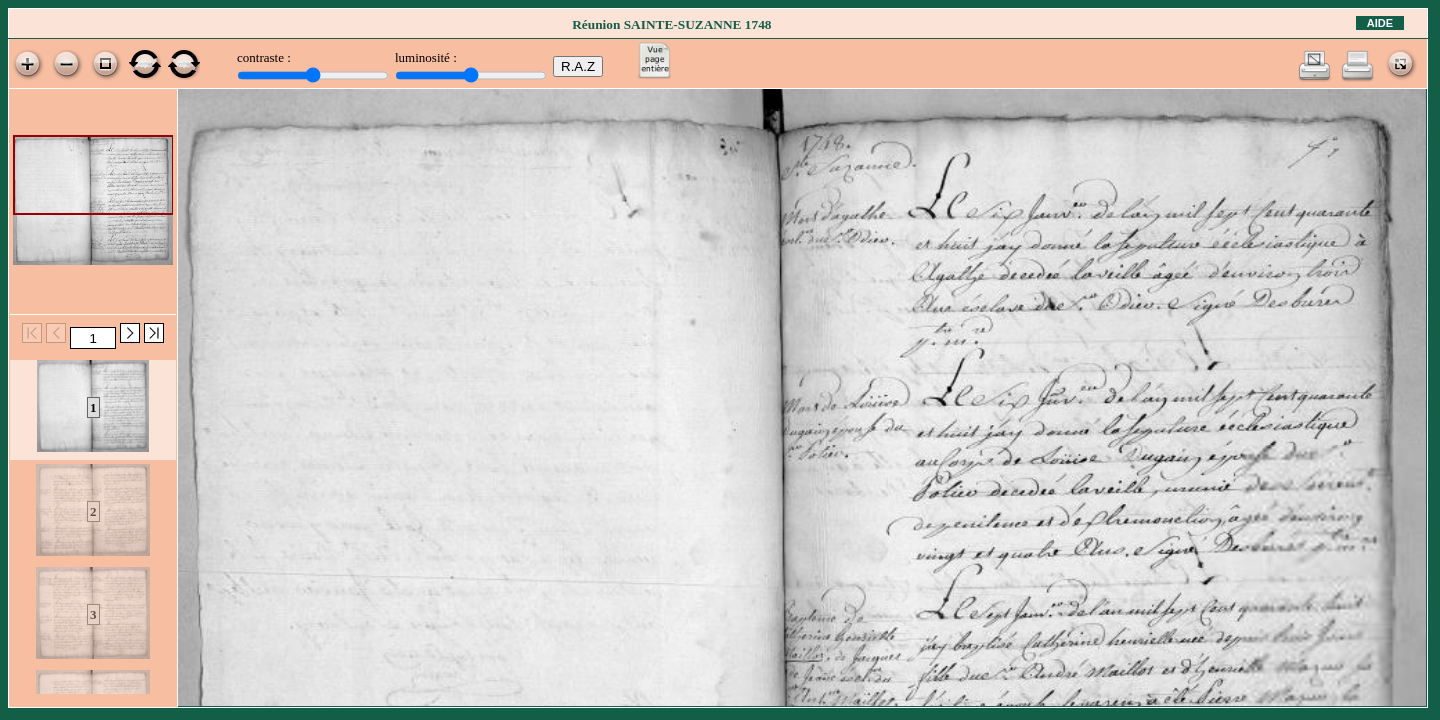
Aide (1380, 23)
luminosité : (426, 57)
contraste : (264, 57)
